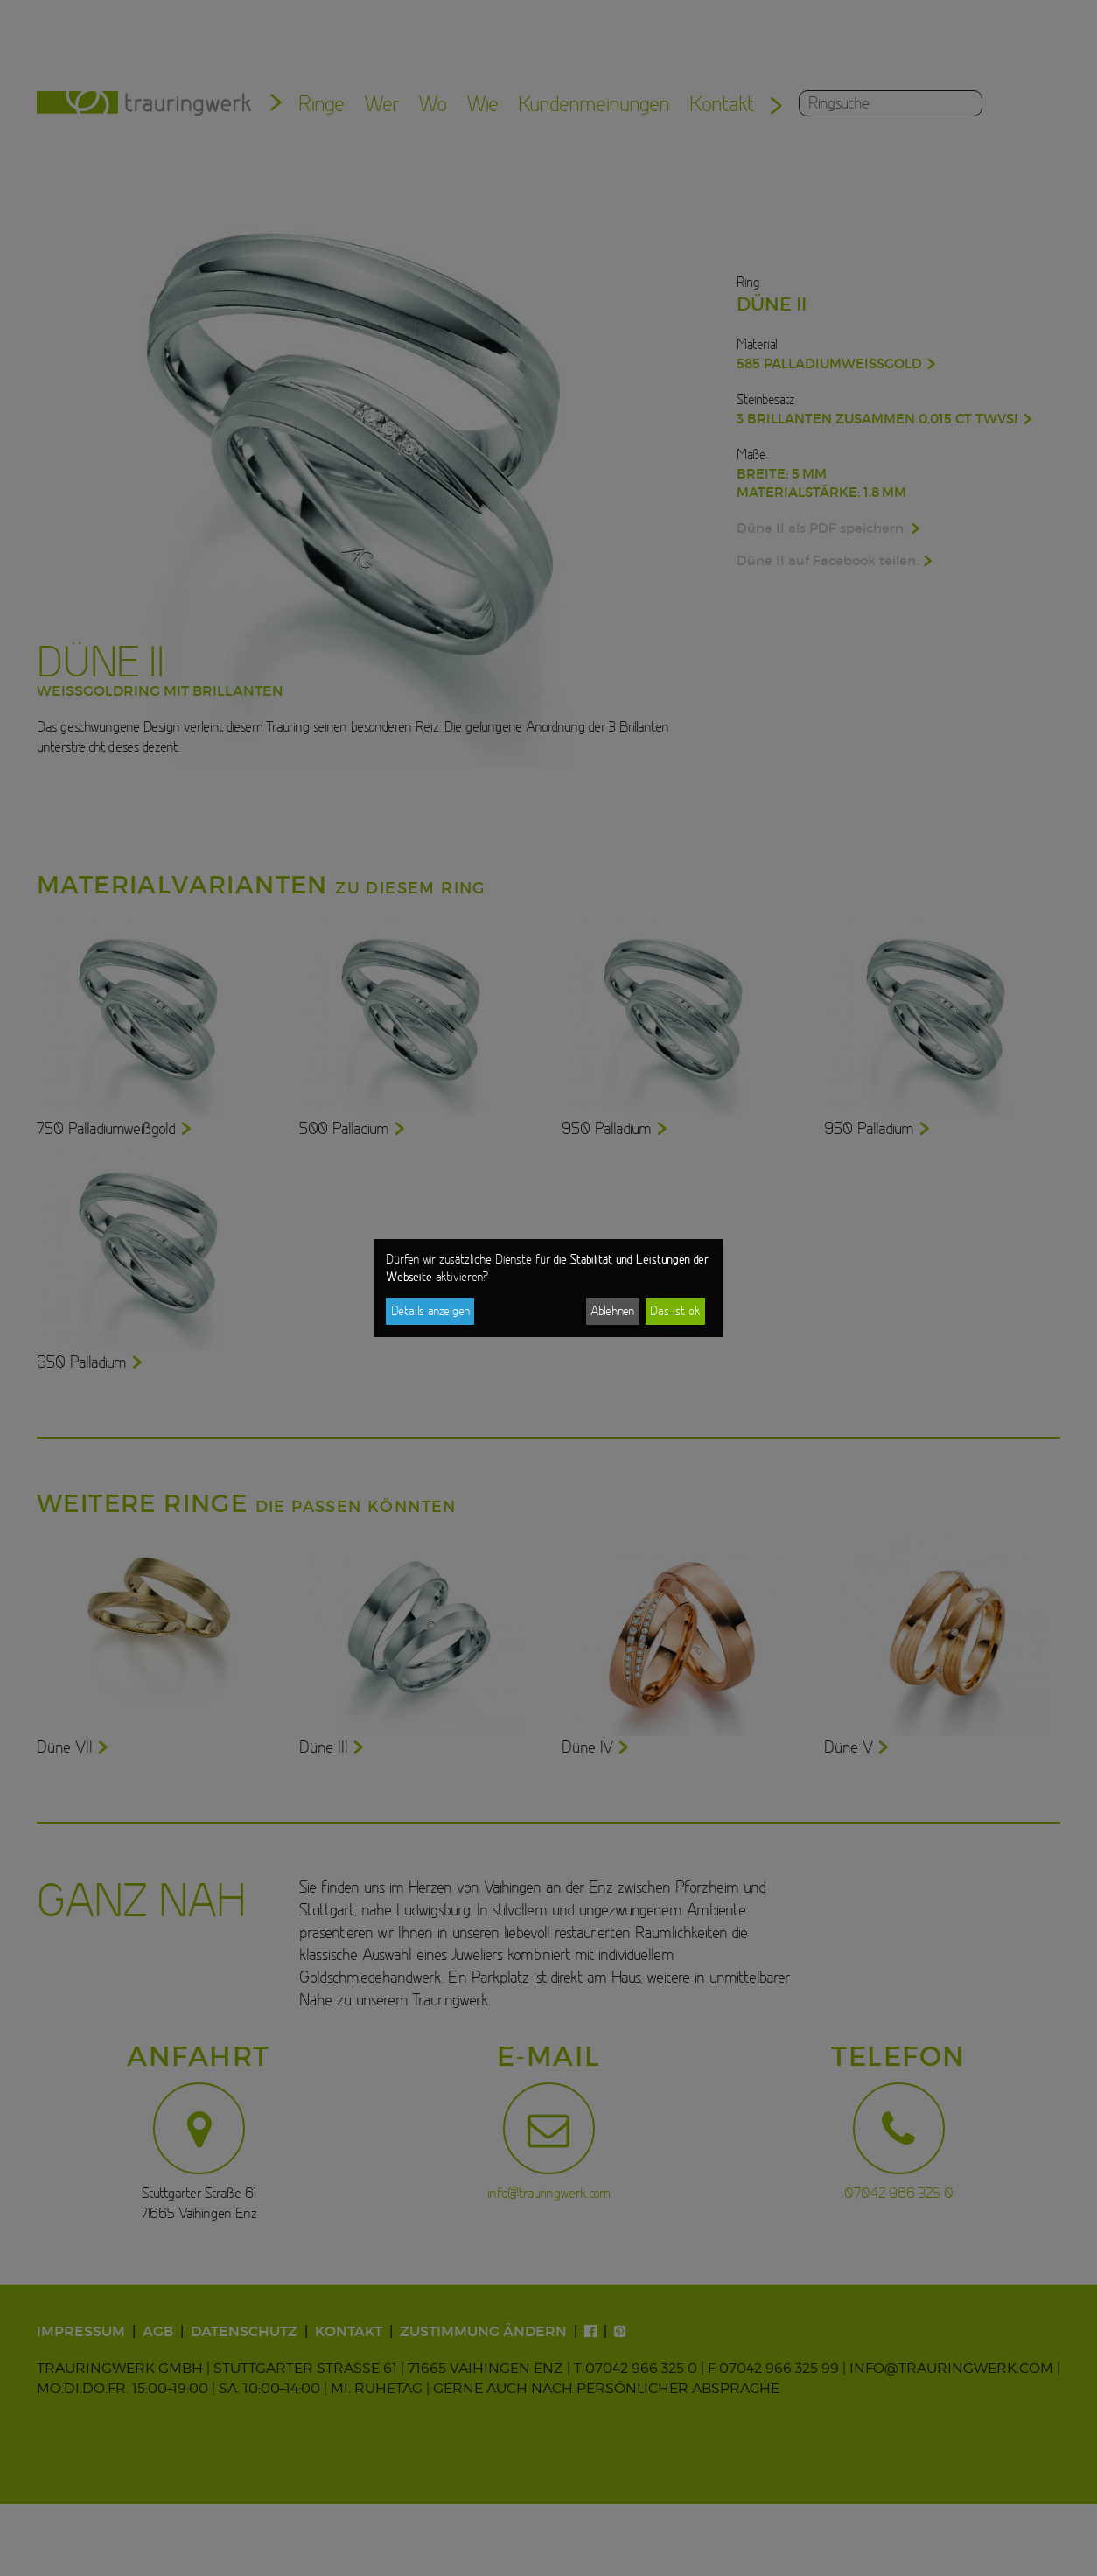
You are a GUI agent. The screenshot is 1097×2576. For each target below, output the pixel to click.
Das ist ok (675, 1311)
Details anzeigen (430, 1311)
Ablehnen (612, 1311)
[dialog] (548, 1288)
